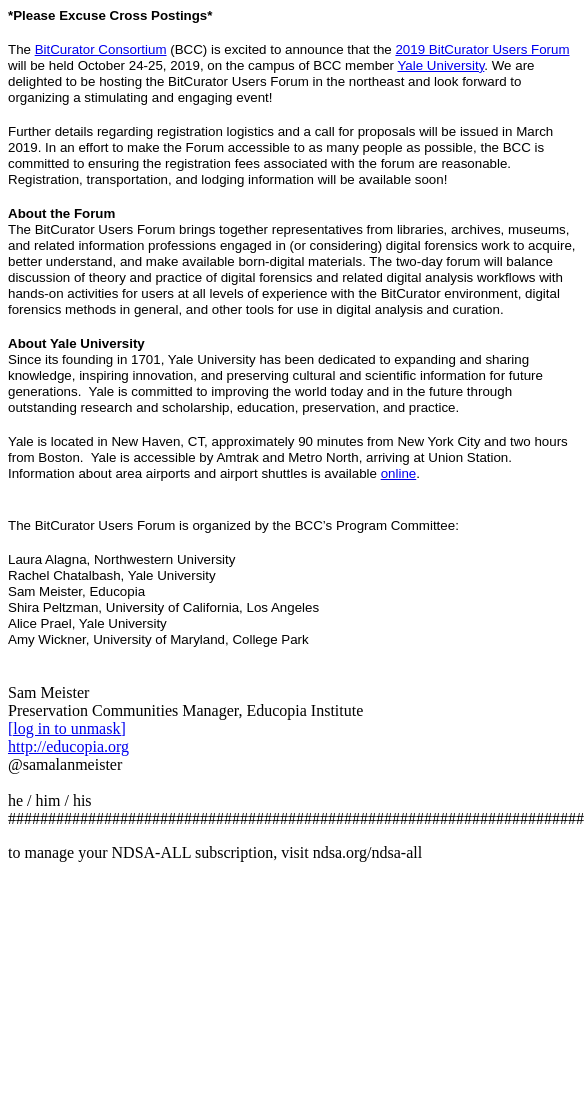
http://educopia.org (68, 746)
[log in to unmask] (67, 728)
